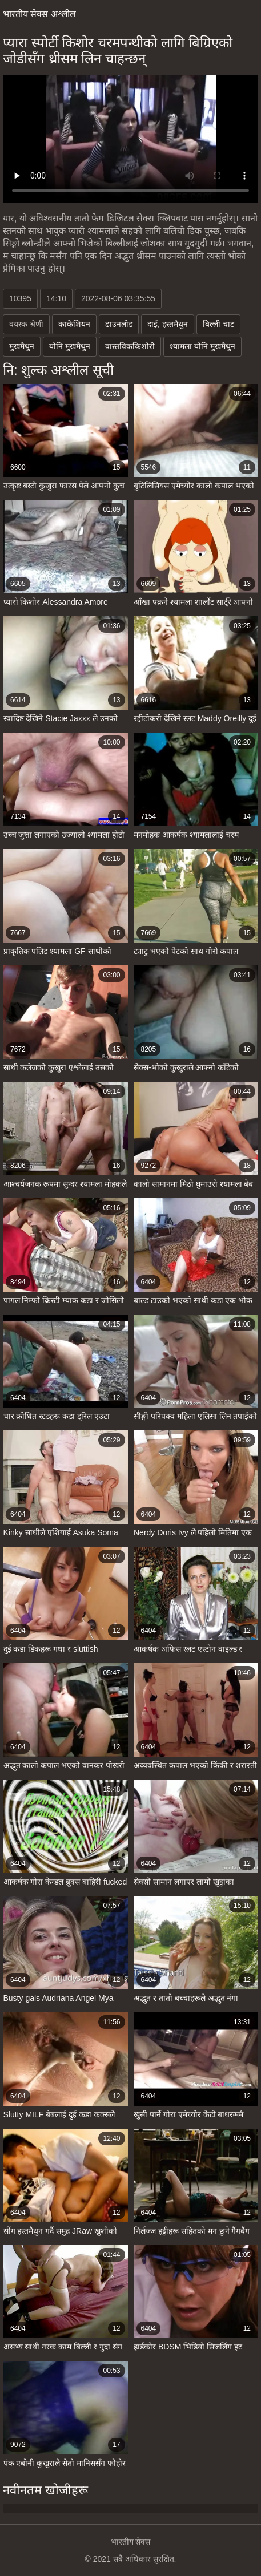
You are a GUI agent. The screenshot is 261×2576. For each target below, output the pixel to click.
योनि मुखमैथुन (69, 346)
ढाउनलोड (118, 324)
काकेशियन (74, 324)
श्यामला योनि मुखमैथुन (202, 346)
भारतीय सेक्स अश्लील (39, 14)
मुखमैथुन (21, 346)
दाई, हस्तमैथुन (167, 324)
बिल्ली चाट (218, 324)
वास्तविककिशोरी (130, 346)
